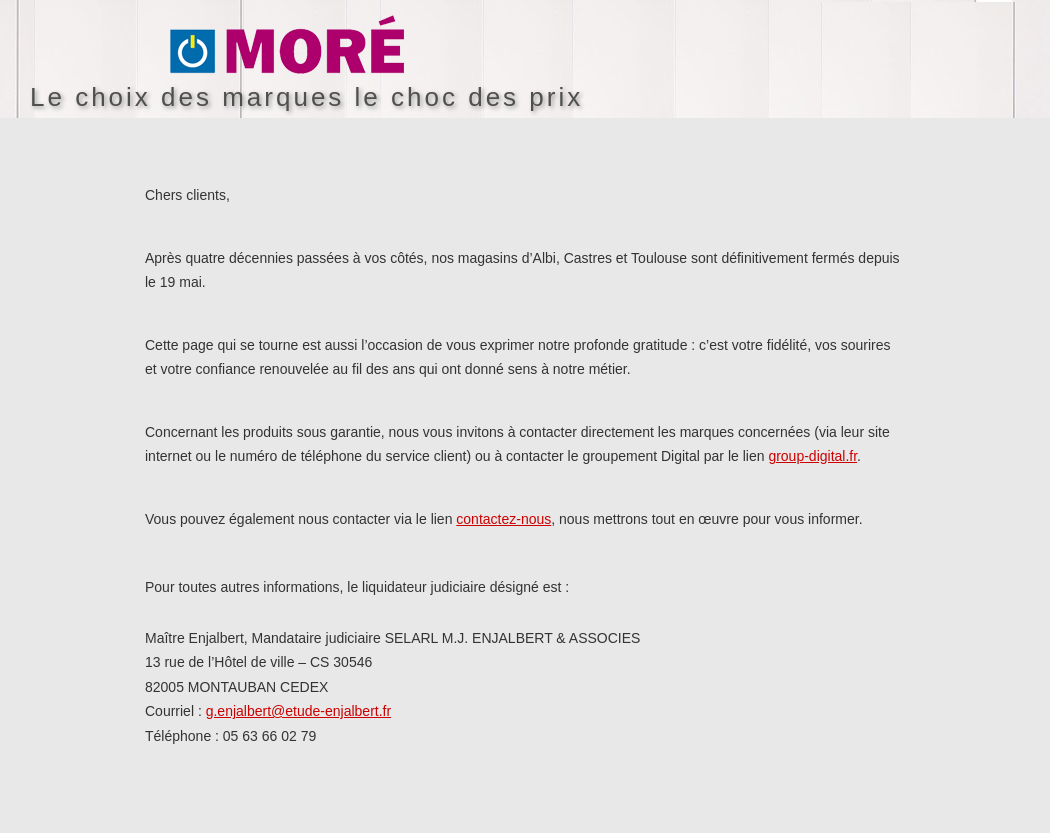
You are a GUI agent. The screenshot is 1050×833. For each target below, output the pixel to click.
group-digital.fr (812, 456)
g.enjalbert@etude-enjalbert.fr (298, 711)
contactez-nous (503, 519)
